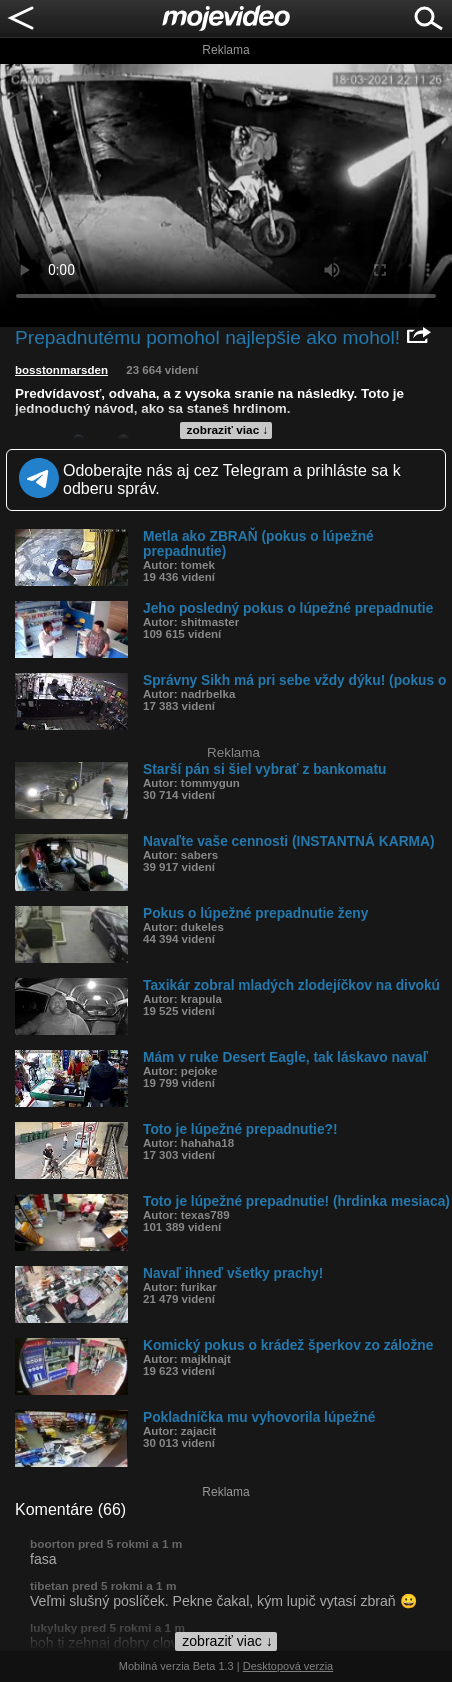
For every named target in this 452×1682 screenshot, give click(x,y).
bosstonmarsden (61, 370)
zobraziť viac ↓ (228, 430)
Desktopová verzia (288, 1666)
